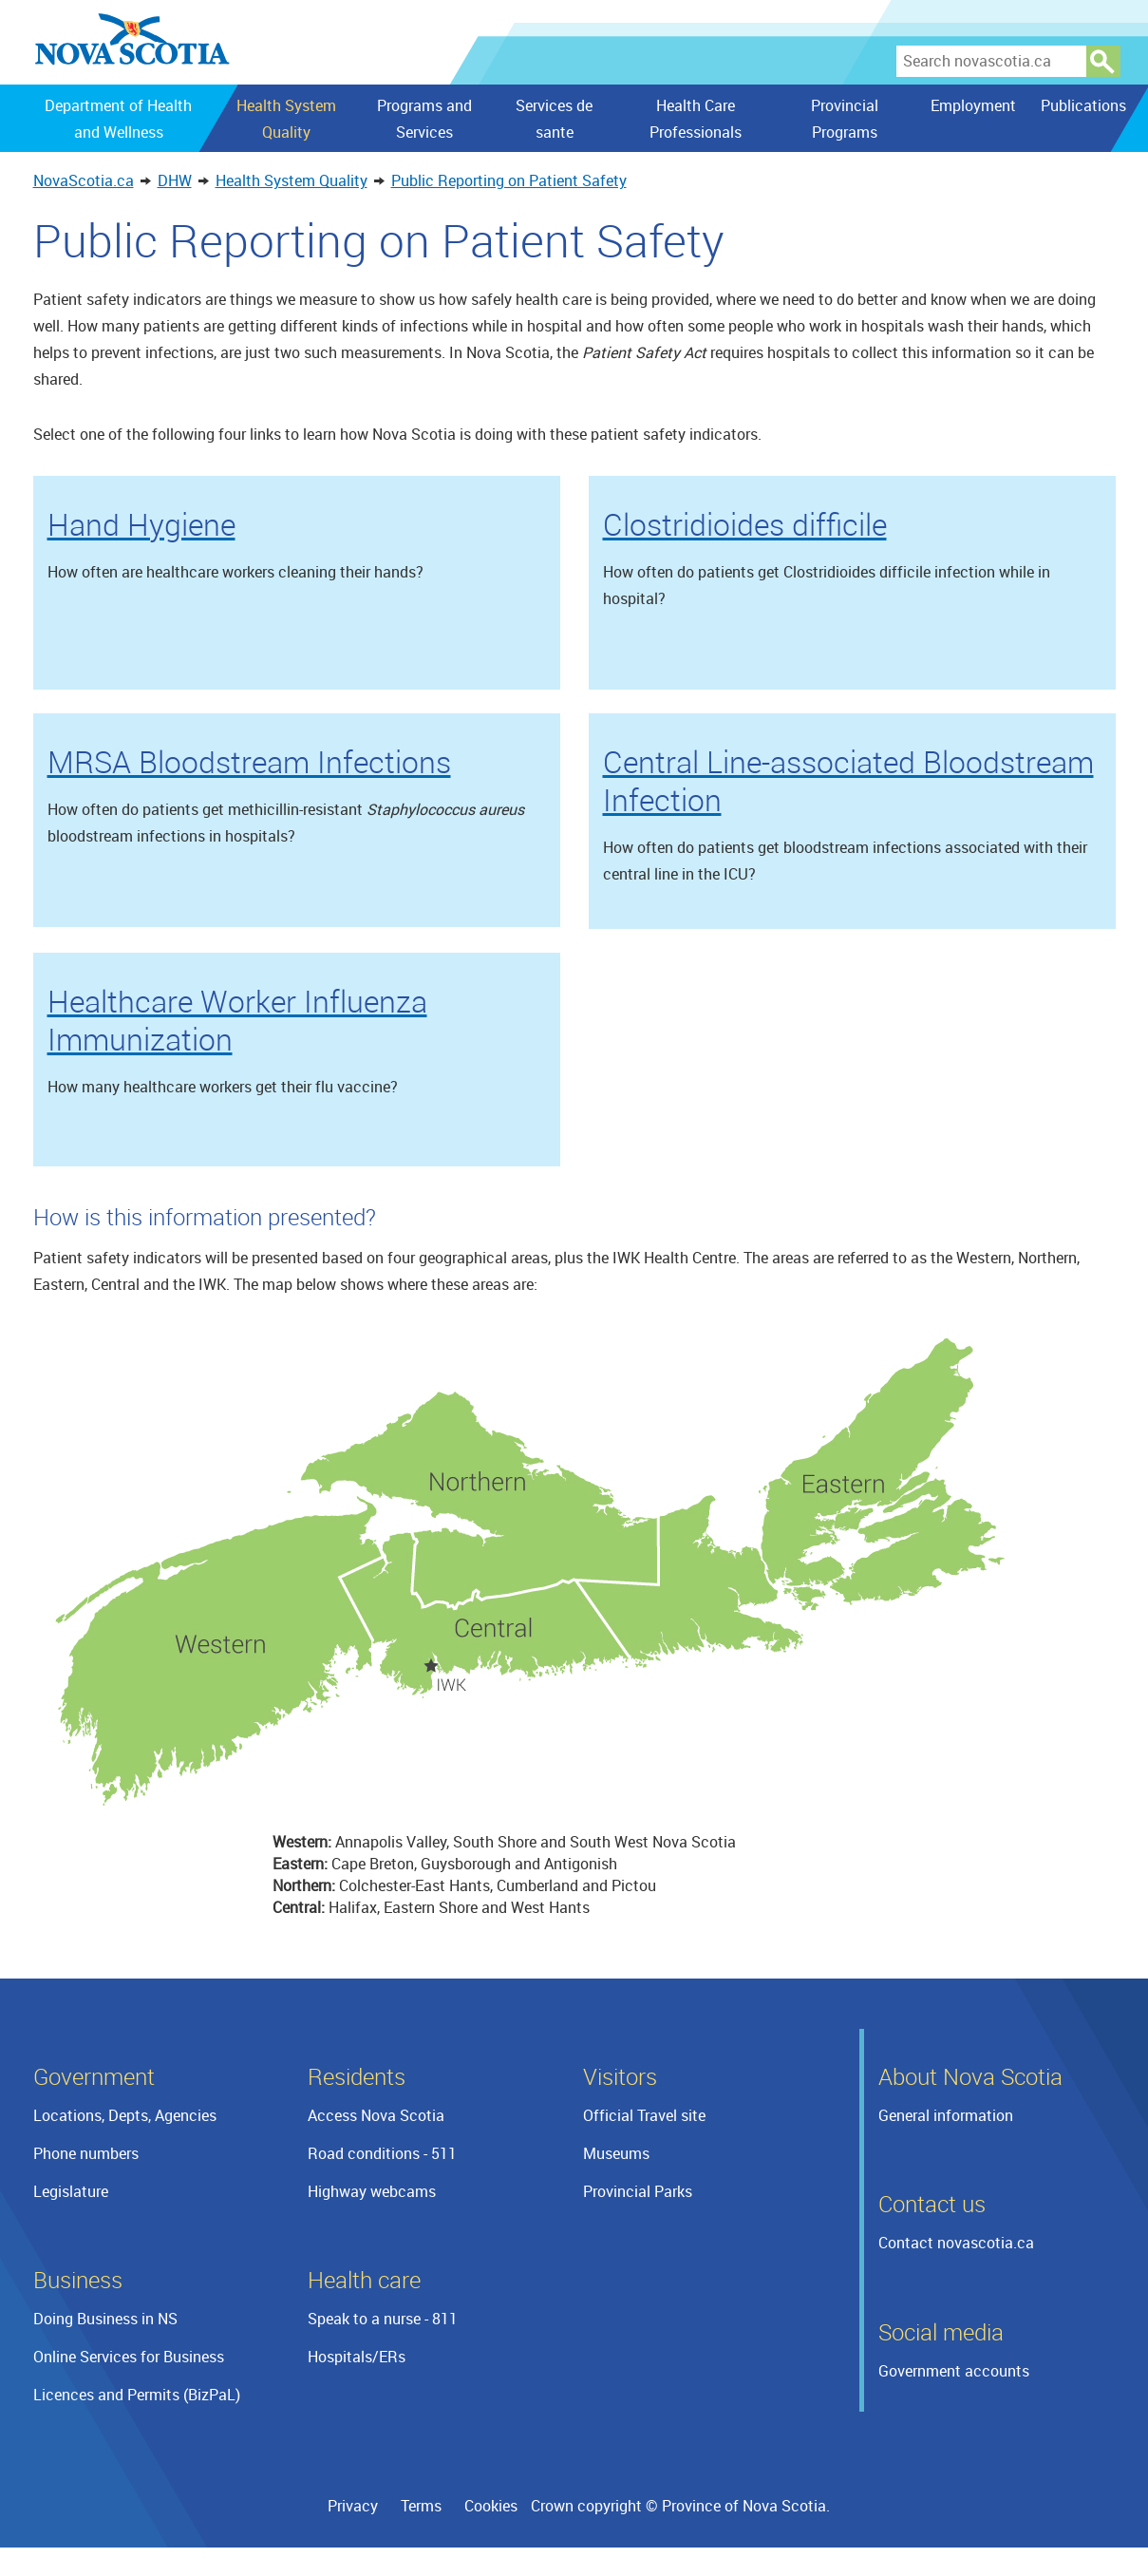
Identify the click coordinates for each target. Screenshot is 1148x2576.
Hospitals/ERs (356, 2356)
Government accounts (953, 2370)
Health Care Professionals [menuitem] (695, 118)
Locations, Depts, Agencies (124, 2115)
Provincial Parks (637, 2191)
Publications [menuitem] (1082, 105)
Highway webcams (372, 2191)
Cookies (491, 2505)
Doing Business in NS (105, 2318)
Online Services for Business (128, 2356)
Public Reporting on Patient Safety (509, 180)
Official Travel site (644, 2115)
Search (1103, 61)
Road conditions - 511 (382, 2153)
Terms (421, 2505)
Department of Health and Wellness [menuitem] (118, 118)
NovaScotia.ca (83, 180)
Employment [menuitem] (973, 105)
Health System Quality (291, 180)
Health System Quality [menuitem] (285, 118)
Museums (616, 2153)
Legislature (70, 2191)
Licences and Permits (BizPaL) (136, 2394)
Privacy (353, 2505)
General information (945, 2115)
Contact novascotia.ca (956, 2242)
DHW (175, 180)
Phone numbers (86, 2153)
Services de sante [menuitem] (554, 118)
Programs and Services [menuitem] (424, 118)
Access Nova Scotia (376, 2115)
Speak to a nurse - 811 (383, 2318)
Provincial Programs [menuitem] (844, 118)
